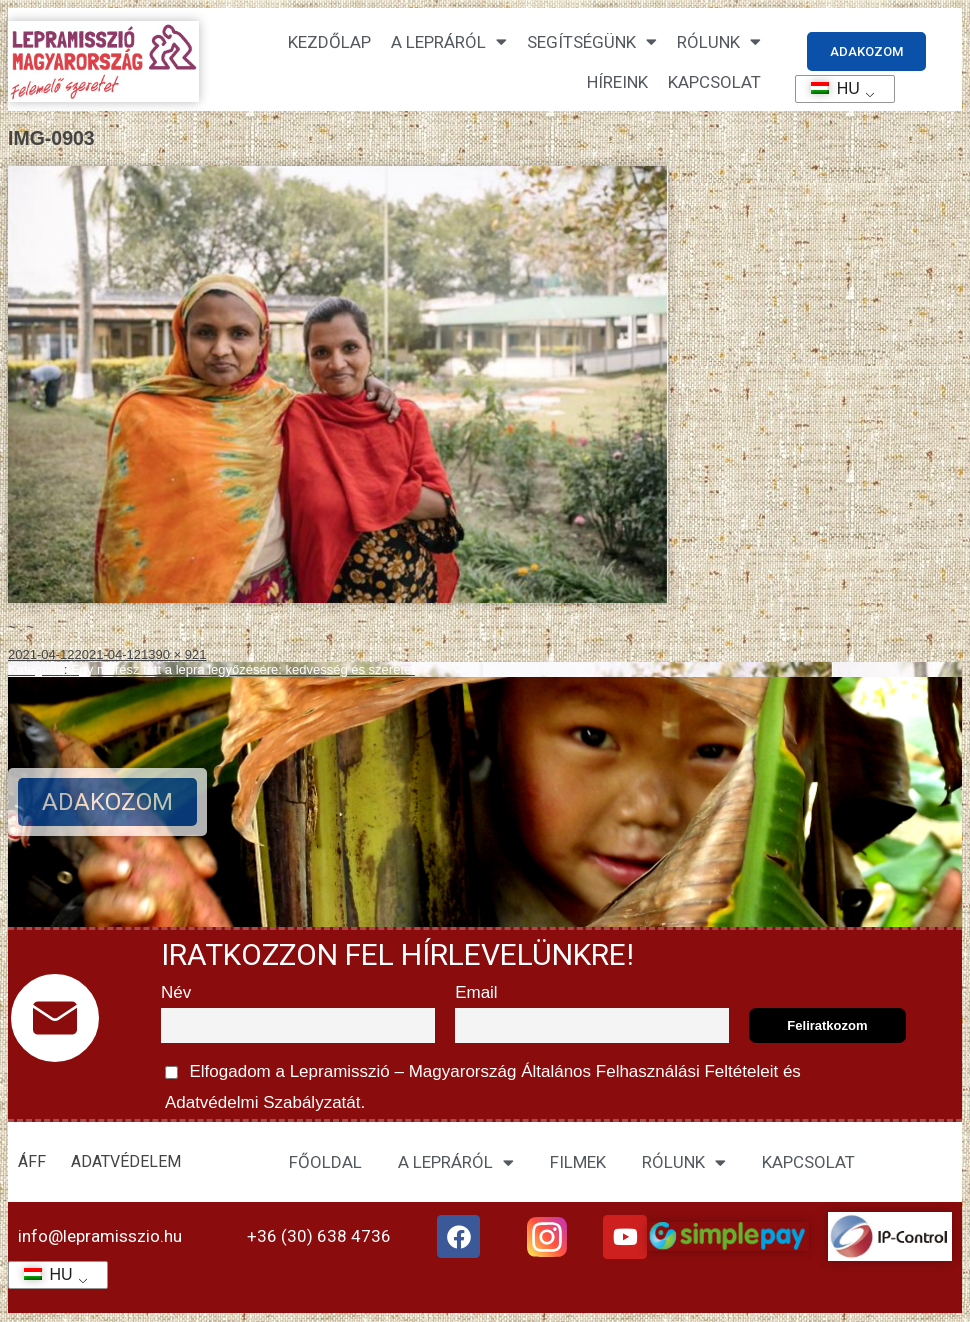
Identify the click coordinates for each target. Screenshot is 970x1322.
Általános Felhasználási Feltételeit (649, 1071)
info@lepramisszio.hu (100, 1236)
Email (476, 992)
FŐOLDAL (325, 1162)
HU (828, 88)
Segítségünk (592, 41)
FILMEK (578, 1162)
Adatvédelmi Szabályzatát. (263, 1102)
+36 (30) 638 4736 (319, 1236)
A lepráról (449, 41)
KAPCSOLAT (714, 82)
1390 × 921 (173, 654)
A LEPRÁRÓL (456, 1162)
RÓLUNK (684, 1162)
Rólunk (719, 41)
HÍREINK (617, 82)
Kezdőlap (329, 42)
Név (176, 992)
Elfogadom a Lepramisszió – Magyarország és (481, 1084)
